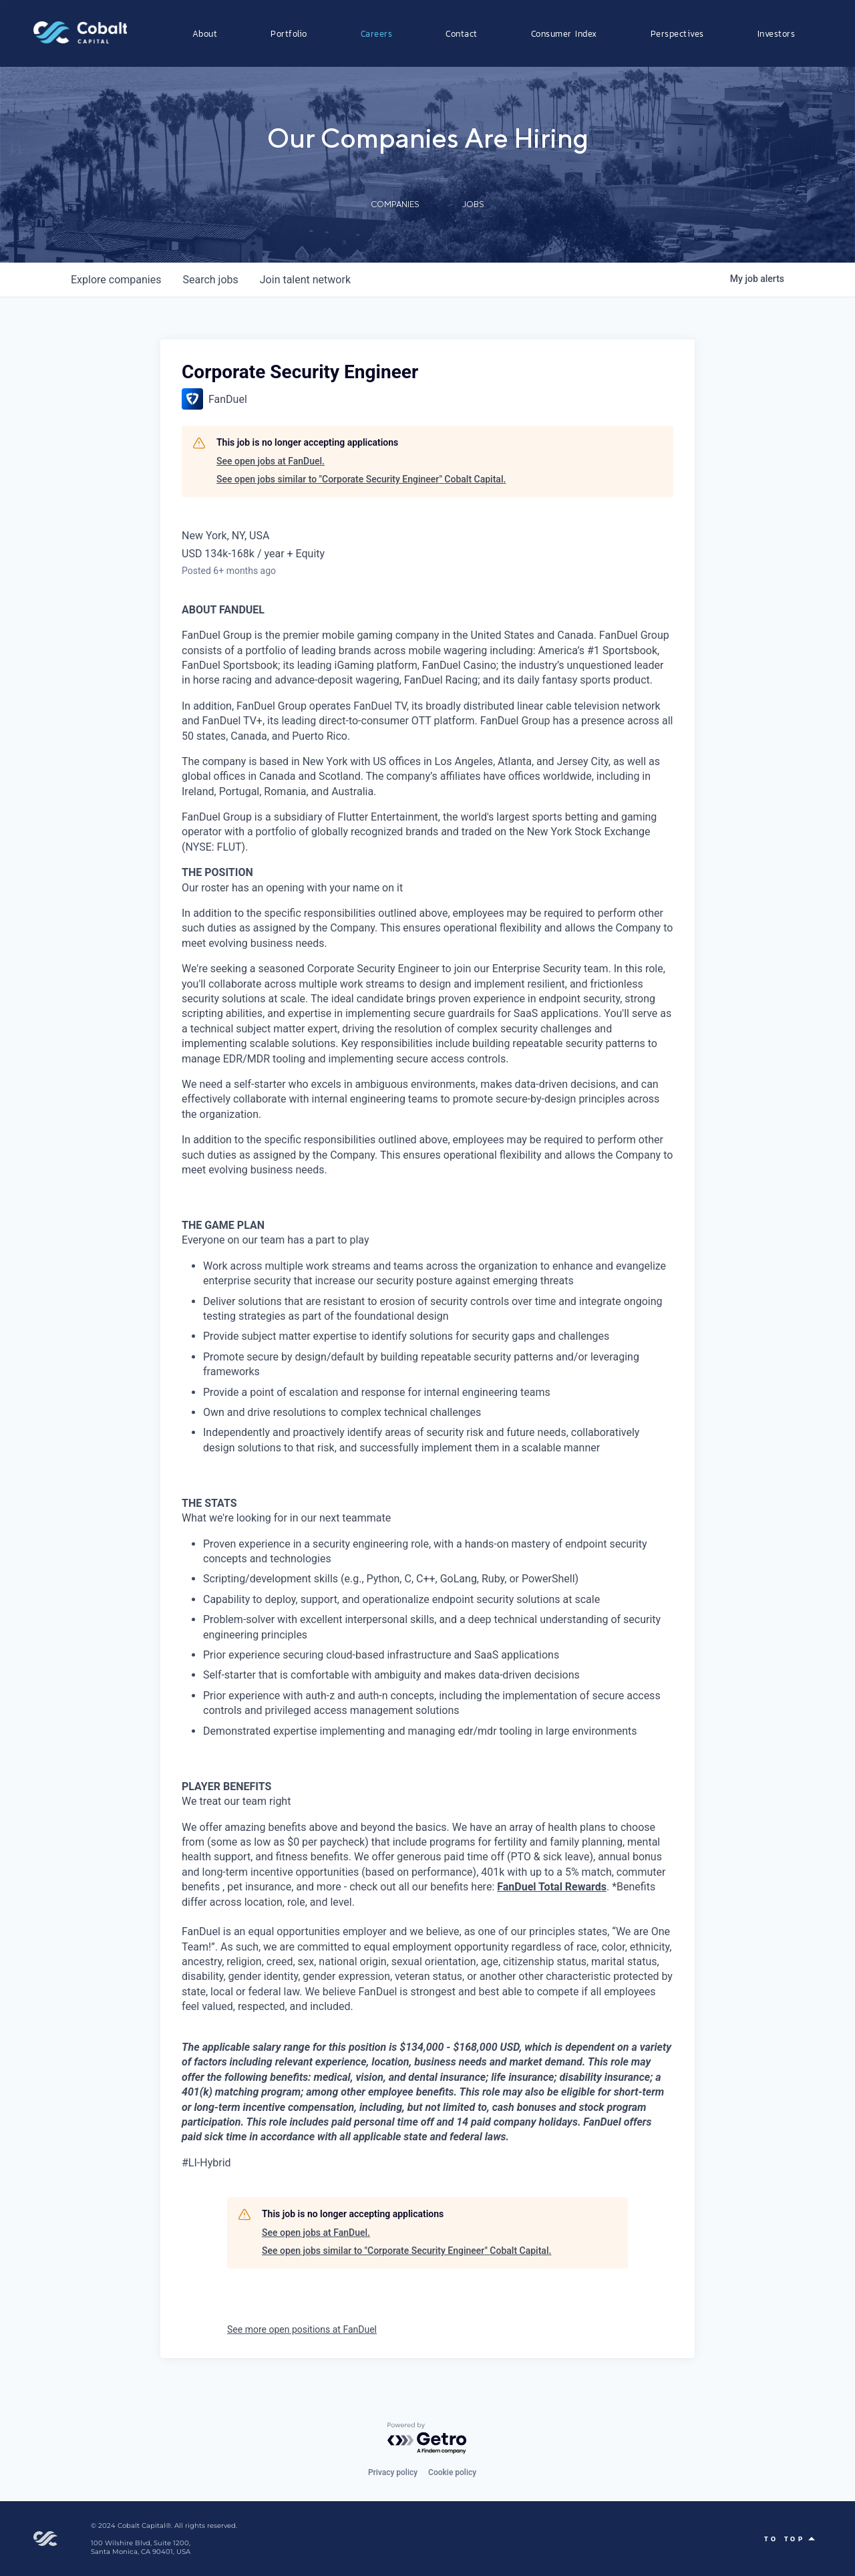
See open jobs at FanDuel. (270, 461)
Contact (462, 33)
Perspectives (677, 33)
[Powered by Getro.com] (427, 2438)
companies (116, 279)
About (205, 33)
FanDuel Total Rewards (552, 1886)
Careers (377, 33)
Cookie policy (452, 2472)
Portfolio (289, 33)
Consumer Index (564, 33)
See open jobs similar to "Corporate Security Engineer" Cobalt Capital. (361, 479)
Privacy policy (392, 2472)
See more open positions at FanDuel (302, 2329)
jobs (210, 279)
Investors (776, 33)
